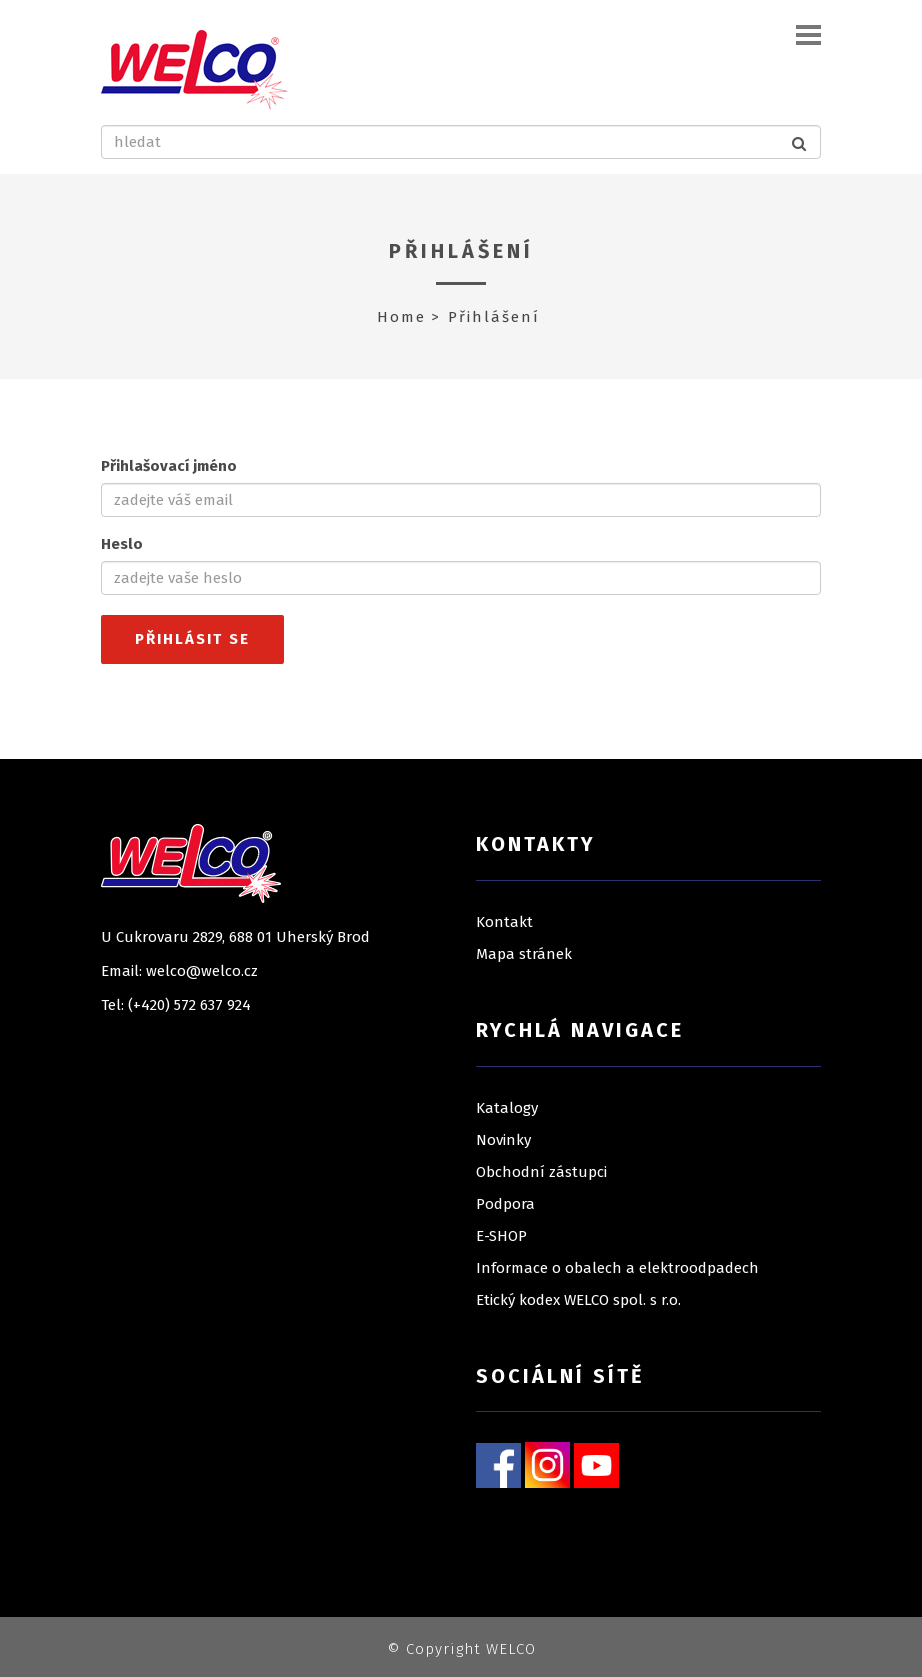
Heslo (122, 544)
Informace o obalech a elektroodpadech (617, 1268)
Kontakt (504, 922)
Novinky (503, 1140)
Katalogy (507, 1108)
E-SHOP (501, 1236)
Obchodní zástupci (541, 1172)
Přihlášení (461, 251)
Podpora (505, 1204)
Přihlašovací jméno (169, 466)
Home (401, 317)
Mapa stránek (524, 954)
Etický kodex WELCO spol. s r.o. (578, 1300)
